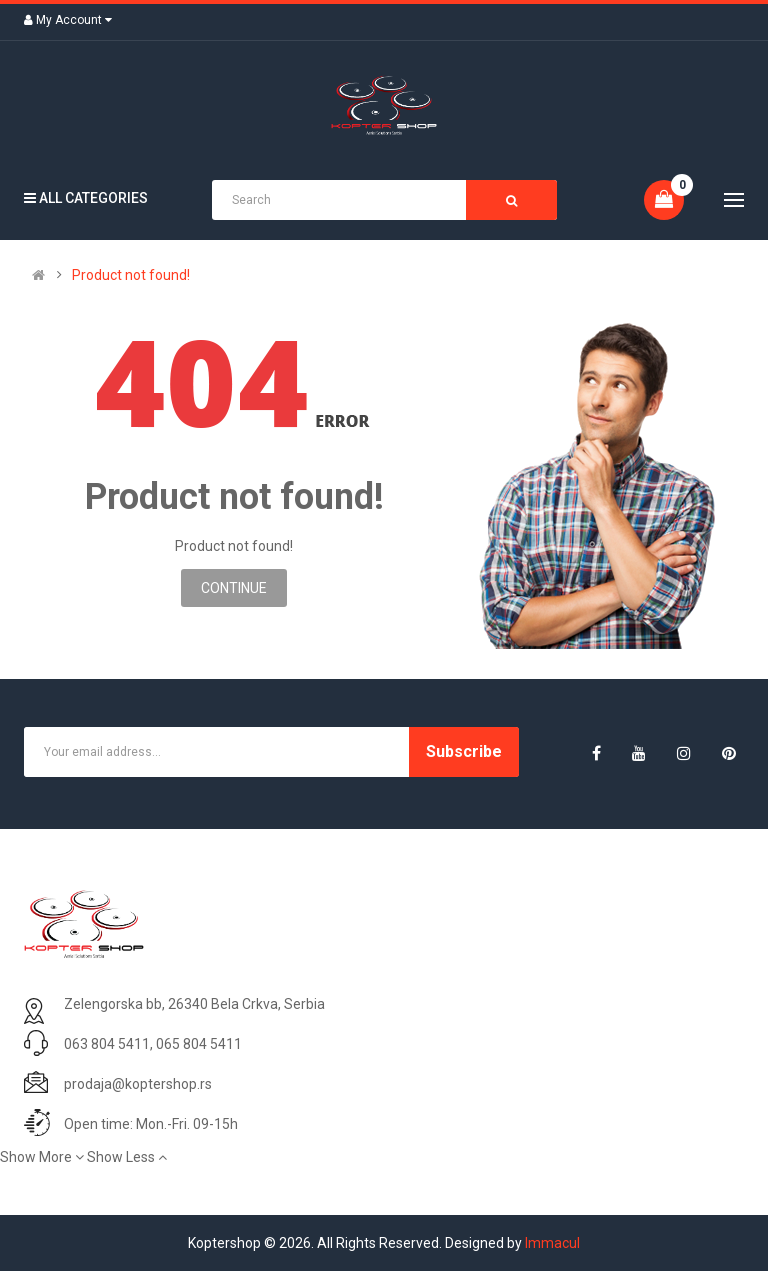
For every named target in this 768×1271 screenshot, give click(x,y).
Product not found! (131, 275)
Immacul (552, 1243)
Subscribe (464, 751)
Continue (234, 588)
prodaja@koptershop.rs (138, 1084)
